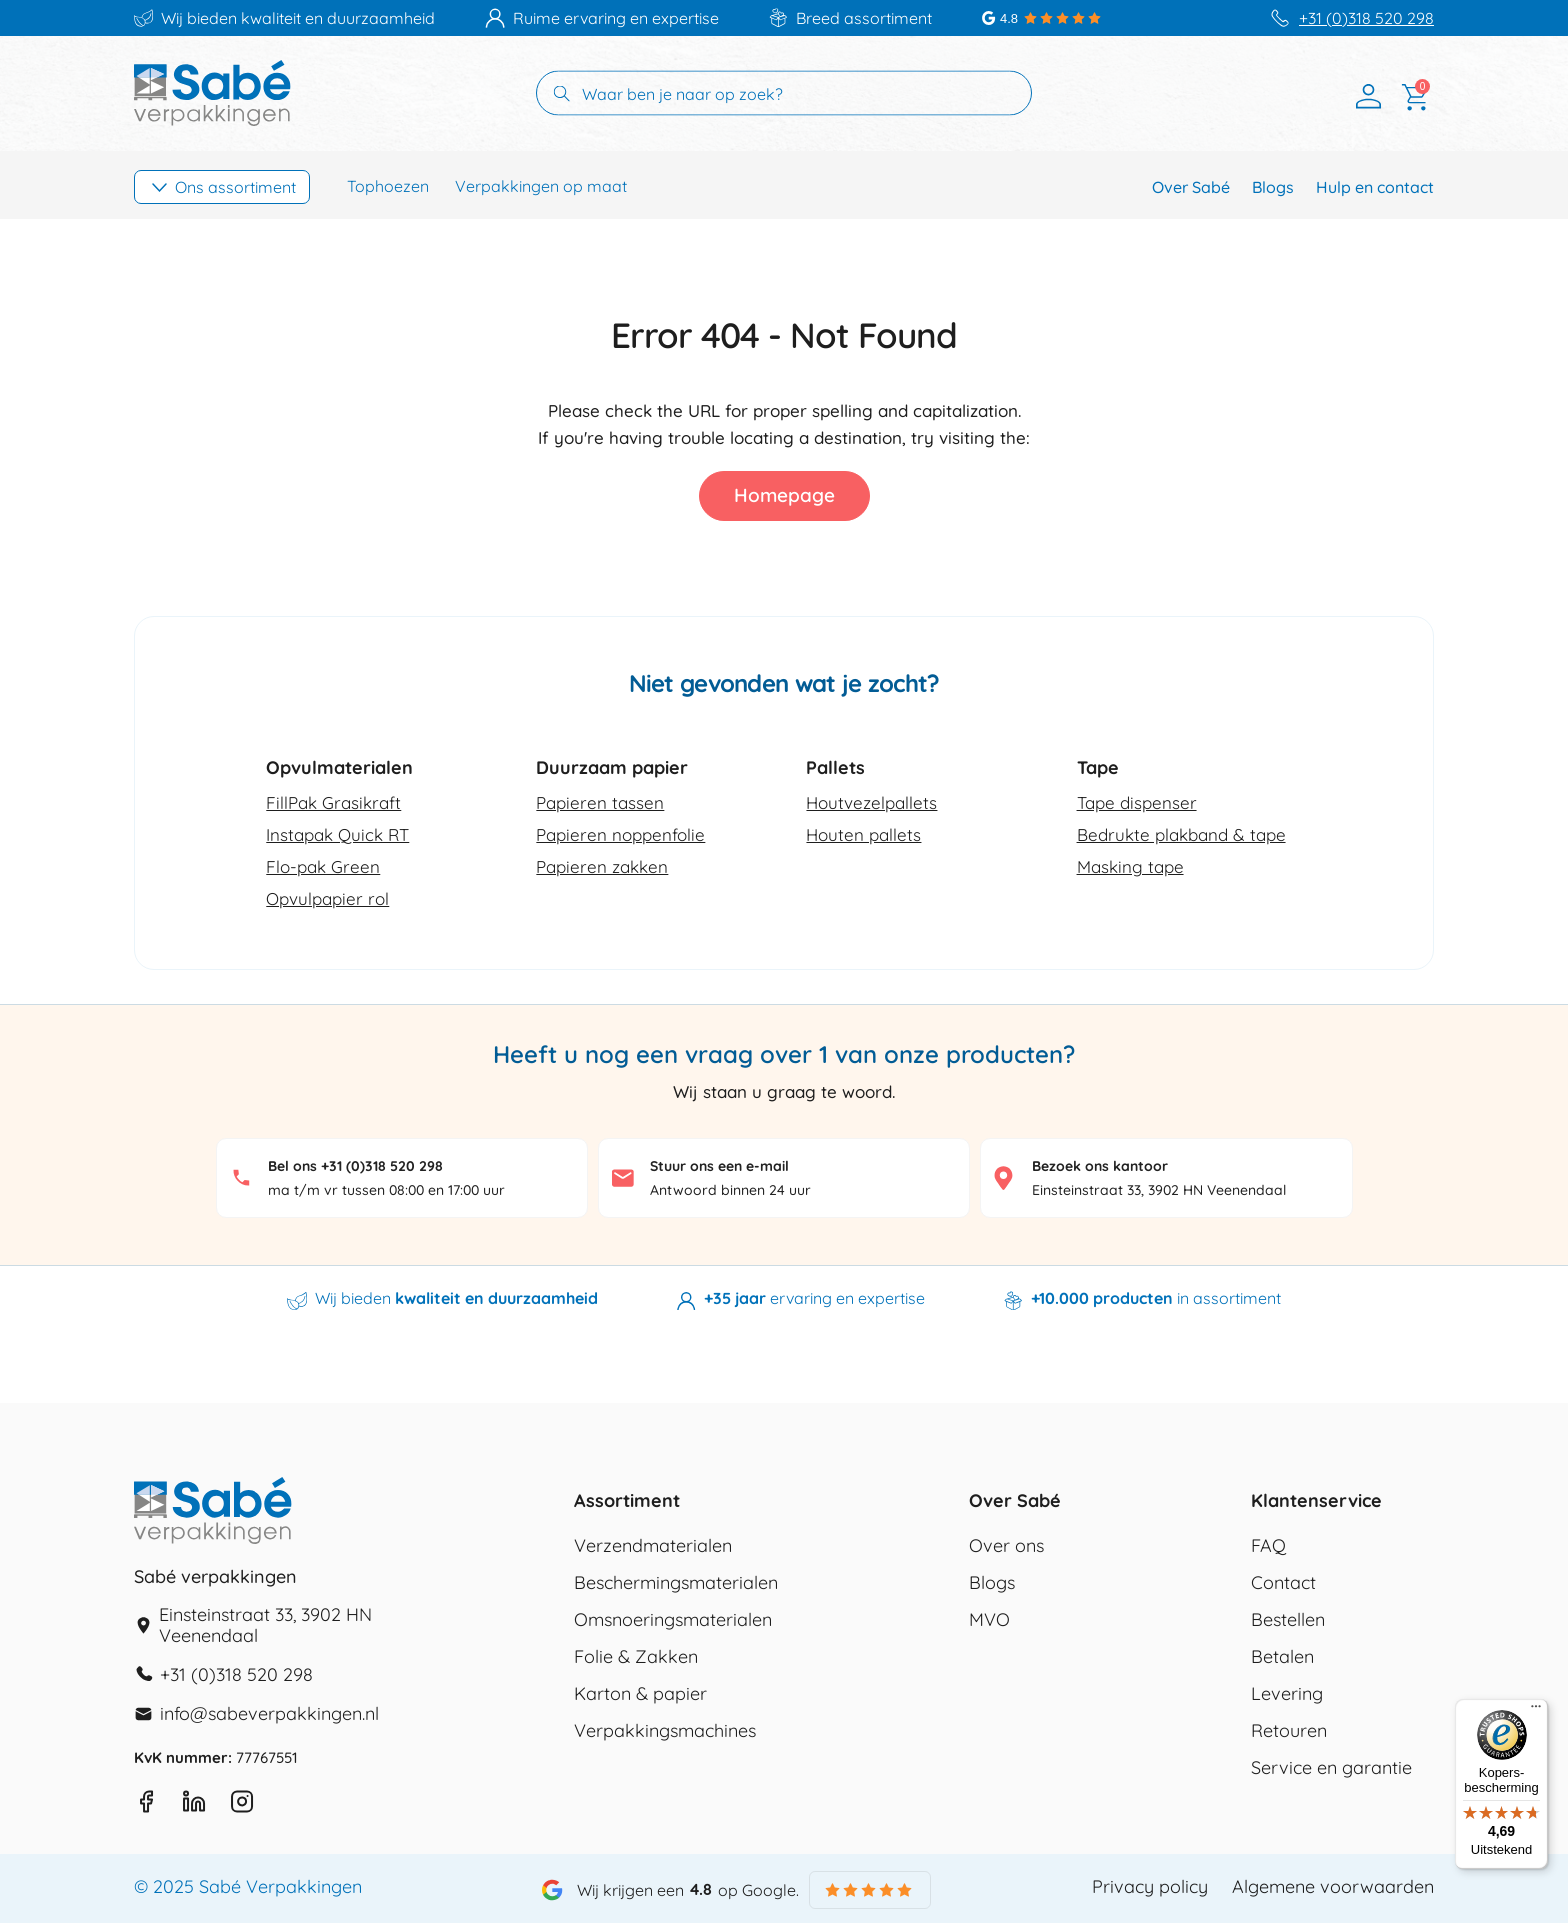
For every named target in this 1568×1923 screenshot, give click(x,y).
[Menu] (1536, 1711)
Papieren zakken (602, 866)
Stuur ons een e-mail (719, 1166)
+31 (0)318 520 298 (1366, 18)
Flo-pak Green (323, 866)
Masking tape (1130, 866)
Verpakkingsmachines (665, 1731)
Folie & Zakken (636, 1657)
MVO (989, 1620)
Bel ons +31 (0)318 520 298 (355, 1166)
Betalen (1282, 1657)
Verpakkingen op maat (541, 186)
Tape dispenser (1137, 802)
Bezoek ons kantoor (1100, 1166)
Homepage (784, 495)
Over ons (1006, 1546)
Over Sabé (1191, 187)
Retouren (1289, 1731)
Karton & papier (640, 1694)
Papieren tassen (600, 802)
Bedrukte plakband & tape (1181, 834)
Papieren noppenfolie (620, 834)
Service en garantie (1331, 1768)
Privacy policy (1150, 1887)
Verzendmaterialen (653, 1546)
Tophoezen (388, 186)
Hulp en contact (1375, 187)
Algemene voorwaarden (1333, 1887)
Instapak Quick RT (337, 834)
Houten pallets (863, 834)
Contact (1283, 1583)
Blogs (1273, 187)
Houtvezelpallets (871, 802)
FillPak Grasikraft (333, 802)
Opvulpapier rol (327, 898)
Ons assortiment (235, 187)
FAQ (1268, 1546)
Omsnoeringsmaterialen (673, 1620)
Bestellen (1288, 1620)
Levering (1287, 1694)
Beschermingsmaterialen (676, 1583)
